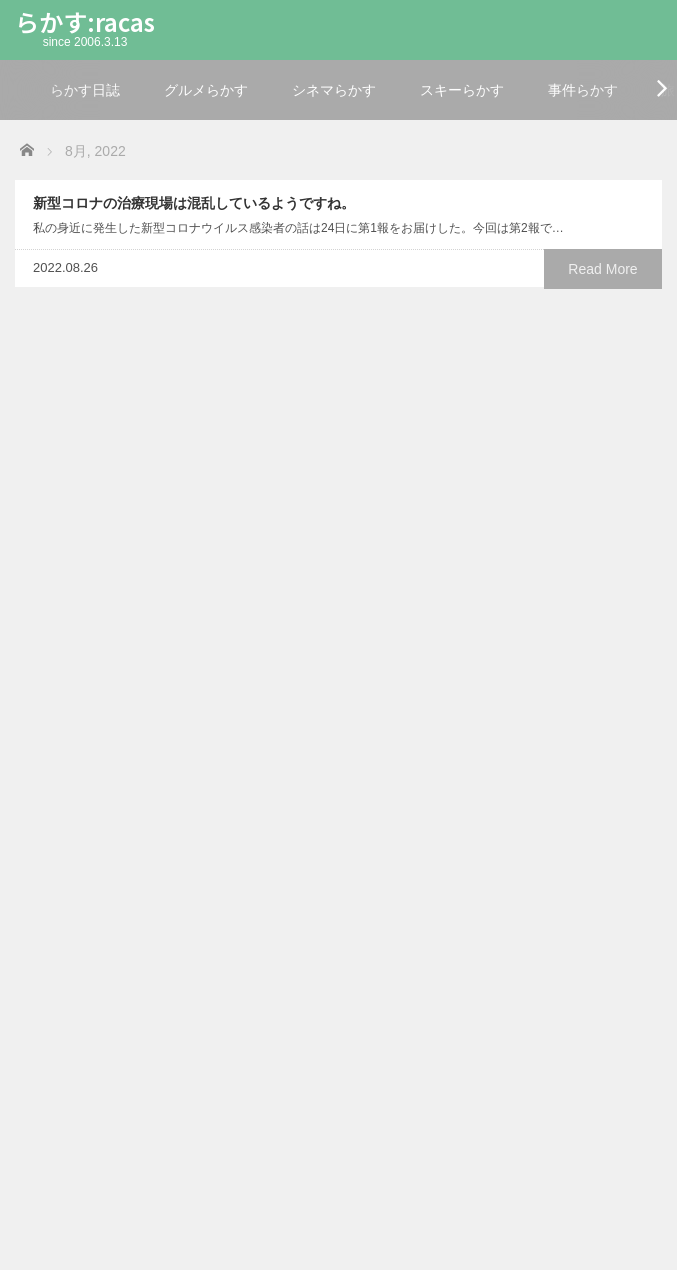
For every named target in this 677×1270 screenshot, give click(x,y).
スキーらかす (462, 90)
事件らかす (583, 90)
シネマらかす (334, 90)
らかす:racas (85, 21)
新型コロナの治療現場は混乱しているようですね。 (194, 203)
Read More (602, 269)
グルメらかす (206, 90)
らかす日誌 (85, 90)
